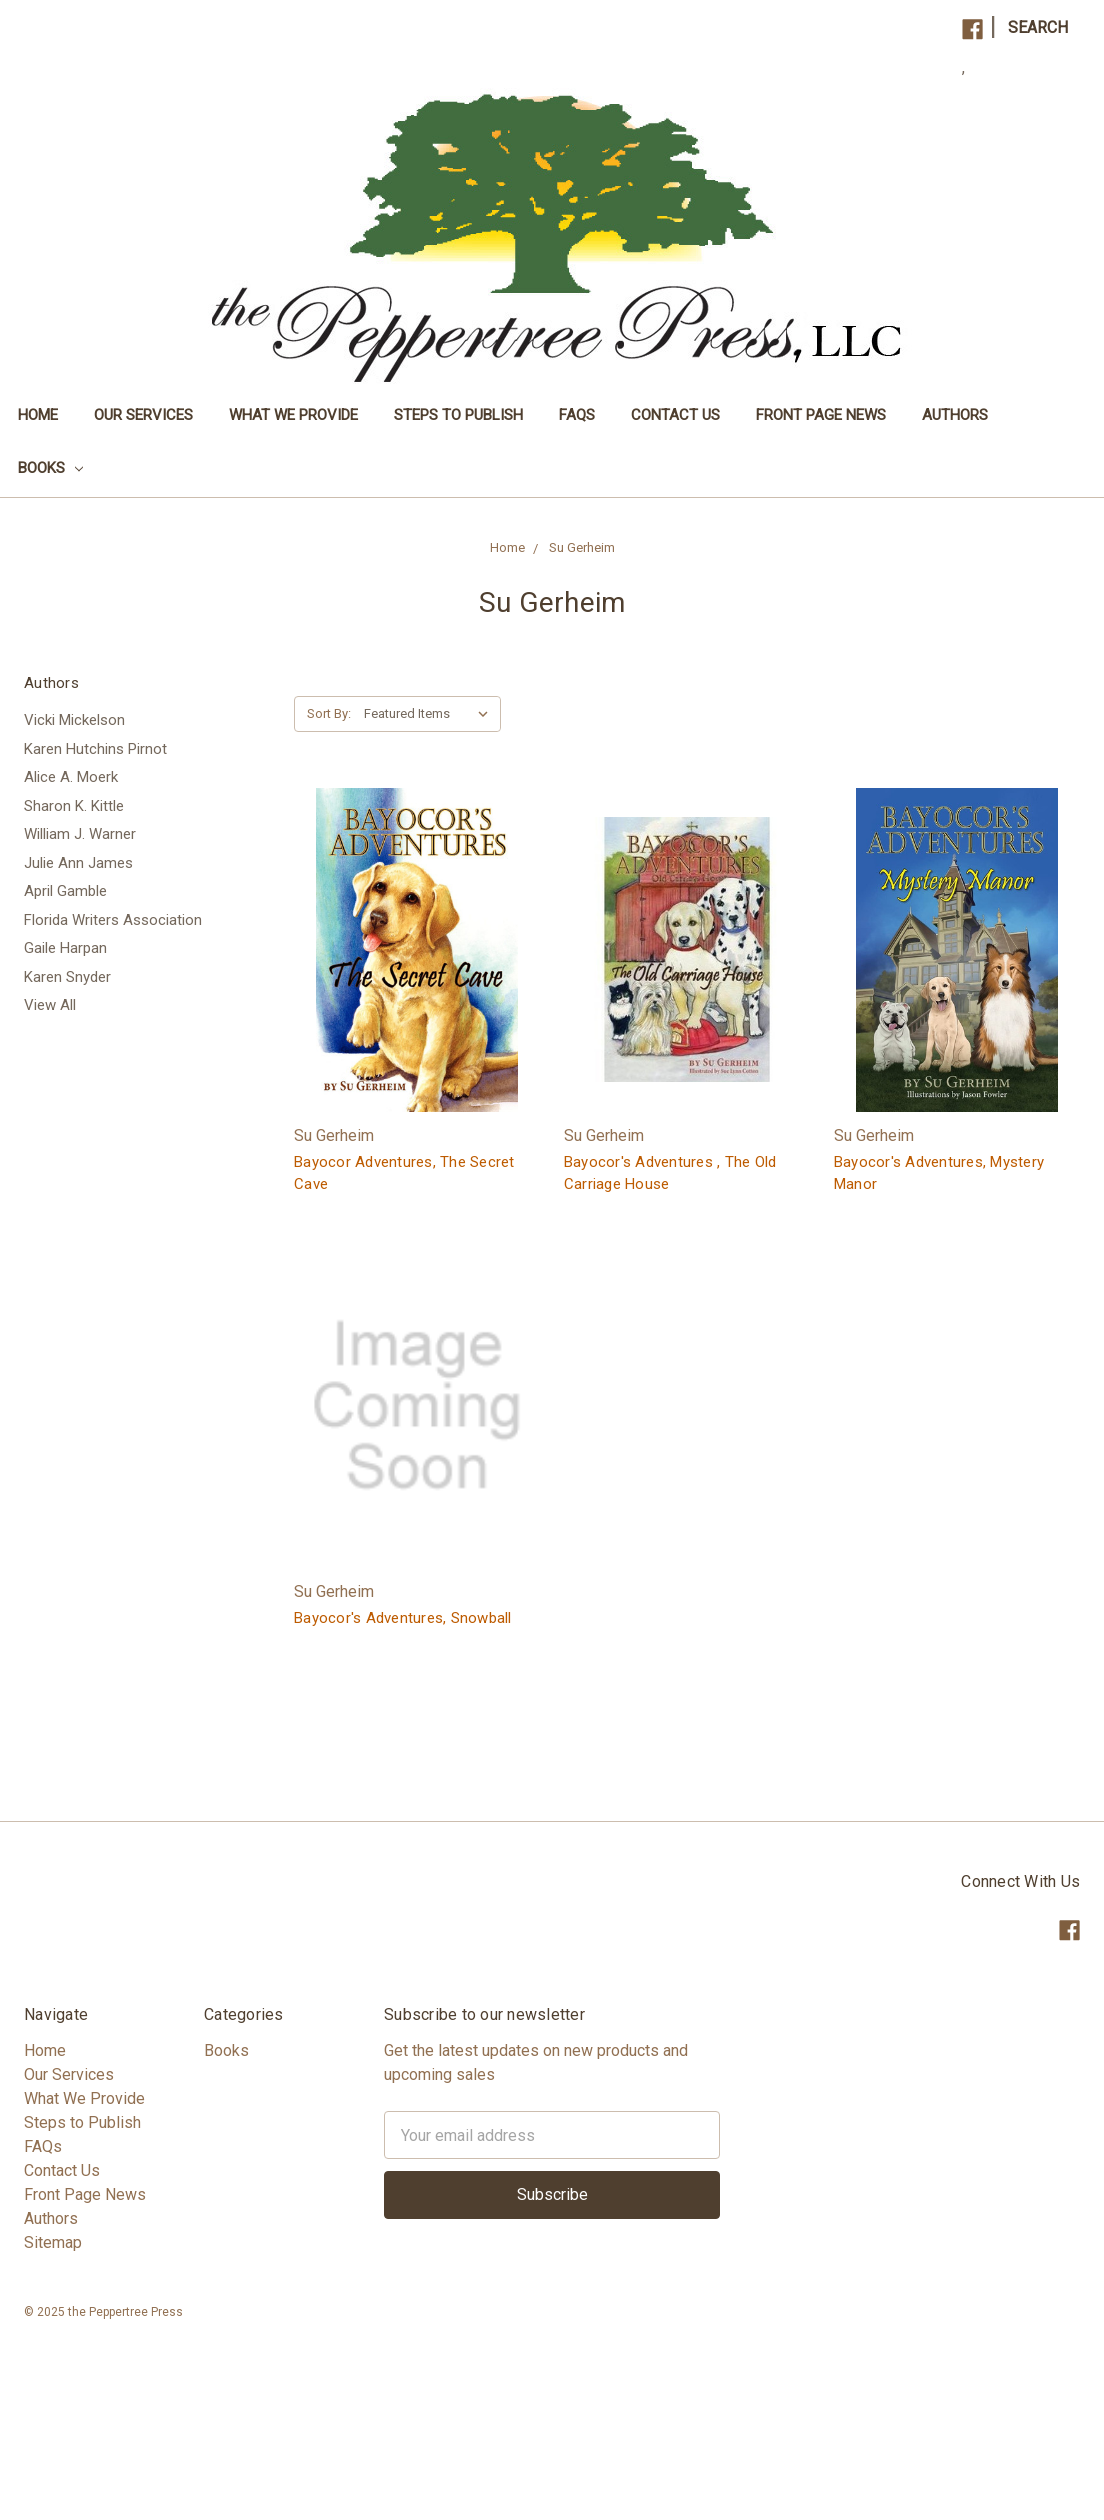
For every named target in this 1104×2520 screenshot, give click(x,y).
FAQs (577, 415)
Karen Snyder (67, 977)
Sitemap (53, 2242)
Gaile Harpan (65, 948)
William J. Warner (80, 834)
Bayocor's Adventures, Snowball (403, 1618)
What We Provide (293, 415)
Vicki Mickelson (74, 720)
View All (50, 1005)
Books (50, 468)
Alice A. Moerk (71, 777)
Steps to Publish (458, 415)
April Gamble (65, 891)
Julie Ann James (78, 863)
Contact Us (675, 415)
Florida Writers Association (113, 920)
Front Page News (821, 415)
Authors (955, 415)
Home (38, 415)
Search (1038, 27)
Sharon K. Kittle (74, 806)
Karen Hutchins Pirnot (95, 749)
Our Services (143, 415)
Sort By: (329, 713)
